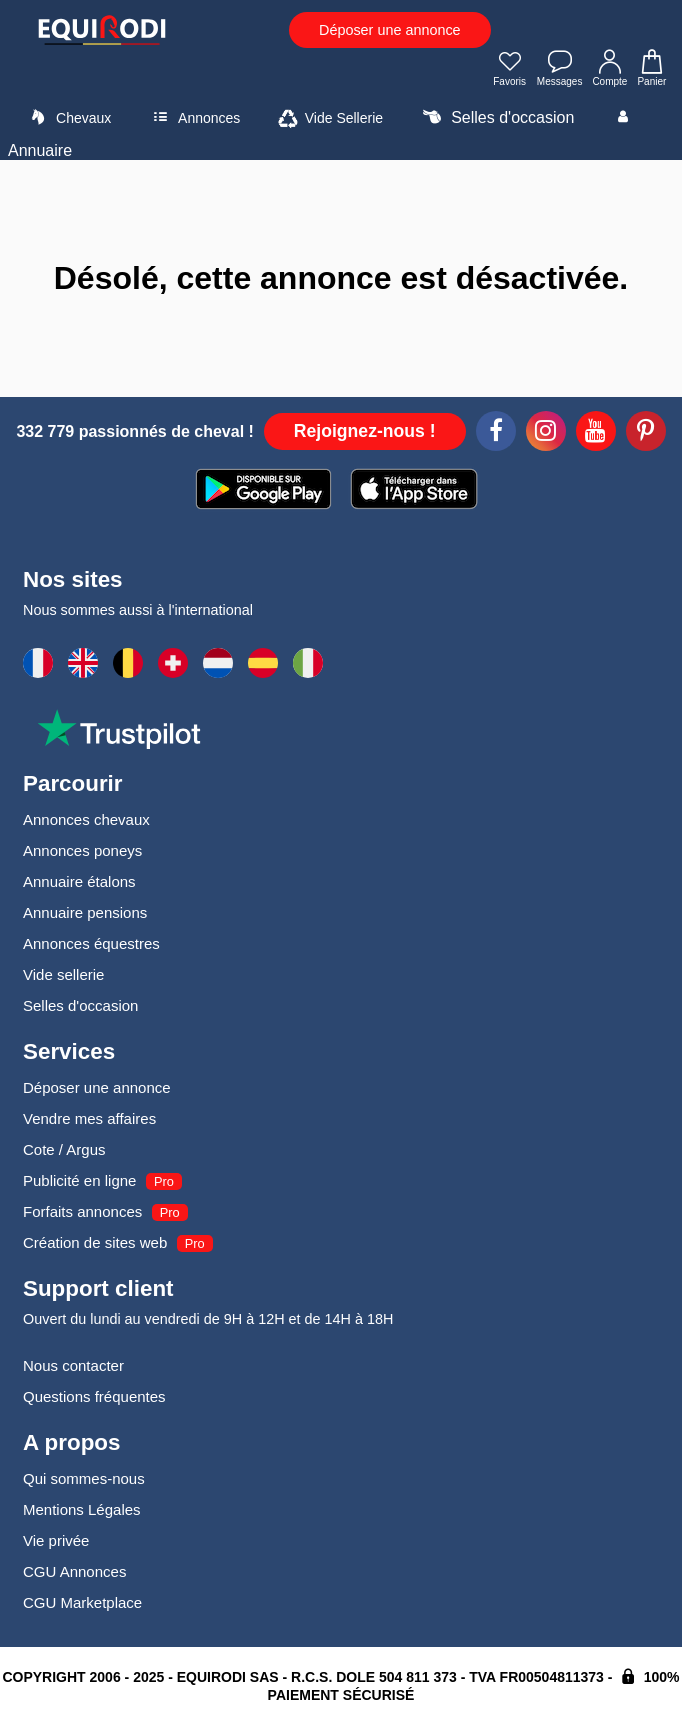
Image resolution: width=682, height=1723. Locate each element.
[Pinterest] (646, 434)
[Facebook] (496, 434)
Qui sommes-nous (84, 1478)
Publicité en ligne (79, 1180)
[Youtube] (596, 434)
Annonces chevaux (86, 819)
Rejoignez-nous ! (365, 431)
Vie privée (56, 1540)
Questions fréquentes (94, 1396)
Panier (652, 70)
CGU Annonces (74, 1571)
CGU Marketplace (82, 1602)
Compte (609, 70)
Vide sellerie (63, 974)
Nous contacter (73, 1365)
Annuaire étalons (79, 881)
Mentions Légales (82, 1509)
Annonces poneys (82, 850)
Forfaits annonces (82, 1211)
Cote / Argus (64, 1149)
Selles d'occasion (496, 117)
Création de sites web (95, 1242)
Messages (560, 70)
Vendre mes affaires (89, 1118)
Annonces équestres (91, 943)
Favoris (510, 70)
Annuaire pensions (85, 912)
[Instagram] (546, 434)
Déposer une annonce (390, 30)
